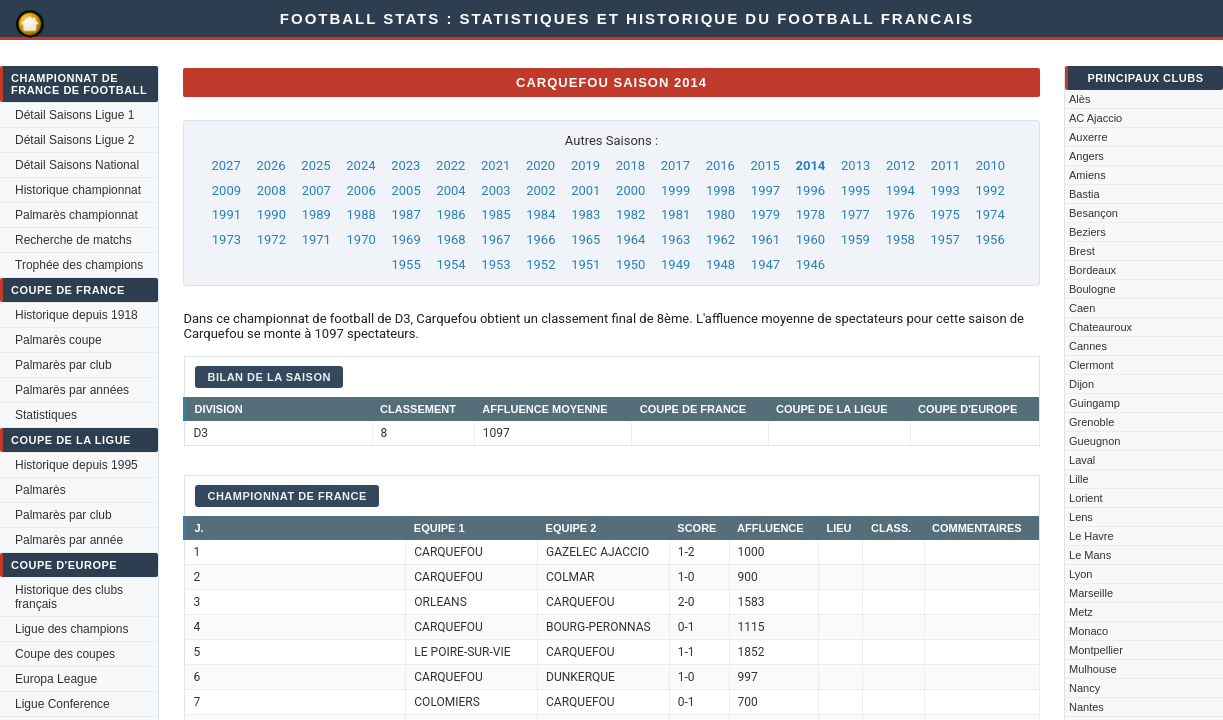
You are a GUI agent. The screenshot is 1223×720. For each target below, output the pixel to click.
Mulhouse (1093, 669)
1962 (720, 239)
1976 (900, 214)
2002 (540, 190)
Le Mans (1090, 555)
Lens (1081, 517)
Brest (1082, 251)
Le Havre (1091, 536)
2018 (630, 165)
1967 (495, 239)
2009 (226, 190)
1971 (316, 239)
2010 (990, 165)
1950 (630, 264)
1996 (810, 190)
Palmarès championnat (76, 215)
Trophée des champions (79, 265)
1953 (495, 264)
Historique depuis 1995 (76, 465)
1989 (316, 214)
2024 (360, 165)
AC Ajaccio (1095, 118)
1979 (765, 214)
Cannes (1088, 346)
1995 (855, 190)
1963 (675, 239)
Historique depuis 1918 (76, 315)
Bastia (1084, 194)
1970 (361, 239)
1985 (495, 214)
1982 (630, 214)
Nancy (1084, 688)
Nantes (1086, 707)
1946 (810, 264)
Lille (1079, 479)
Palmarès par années (72, 390)
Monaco (1088, 631)
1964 (630, 239)
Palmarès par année (69, 540)
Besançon (1093, 213)
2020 (540, 165)
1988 (361, 214)
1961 (765, 239)
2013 (855, 165)
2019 (585, 165)
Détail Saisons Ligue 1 (74, 115)
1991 (226, 214)
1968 (450, 239)
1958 (900, 239)
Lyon (1080, 574)
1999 (675, 190)
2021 (495, 165)
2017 (675, 165)
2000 (630, 190)
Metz (1081, 612)
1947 (765, 264)
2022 (450, 165)
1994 (900, 190)
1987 (405, 214)
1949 (675, 264)
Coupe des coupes (65, 654)
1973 (226, 239)
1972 (271, 239)
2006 (361, 190)
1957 (945, 239)
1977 (855, 214)
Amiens (1087, 175)
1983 (585, 214)
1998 (720, 190)
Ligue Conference (62, 704)
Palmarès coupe (58, 340)
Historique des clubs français (69, 597)
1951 (585, 264)
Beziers (1087, 232)
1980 (720, 214)
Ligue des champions (71, 629)
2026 (270, 165)
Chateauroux (1100, 327)
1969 (405, 239)
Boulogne (1092, 289)
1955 (405, 264)
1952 (540, 264)
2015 (765, 165)
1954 (450, 264)
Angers (1086, 156)
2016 (720, 165)
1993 (945, 190)
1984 (540, 214)
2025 (315, 165)
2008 (271, 190)
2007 (316, 190)
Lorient (1086, 498)
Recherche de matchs (73, 240)
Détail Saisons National (77, 165)
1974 (989, 214)
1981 (675, 214)
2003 (495, 190)
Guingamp (1094, 403)
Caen (1082, 308)
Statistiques (46, 415)
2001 (585, 190)
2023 (405, 165)
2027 (226, 165)
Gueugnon (1094, 441)
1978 (810, 214)
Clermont (1091, 365)
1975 (945, 214)
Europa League (56, 679)
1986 (450, 214)
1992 (989, 190)
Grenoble (1091, 422)
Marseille (1091, 593)
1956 (989, 239)
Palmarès (40, 490)
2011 (945, 165)
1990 (271, 214)
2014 (810, 165)
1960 (810, 239)
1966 (540, 239)
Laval (1082, 460)
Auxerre (1088, 137)
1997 (765, 190)
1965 (585, 239)
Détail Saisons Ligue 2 (74, 140)
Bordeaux (1092, 270)
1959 (855, 239)
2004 (450, 190)
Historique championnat (78, 190)
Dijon (1081, 384)
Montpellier (1096, 650)
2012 (900, 165)
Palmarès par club (63, 365)
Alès (1079, 99)
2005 (405, 190)
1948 (720, 264)
